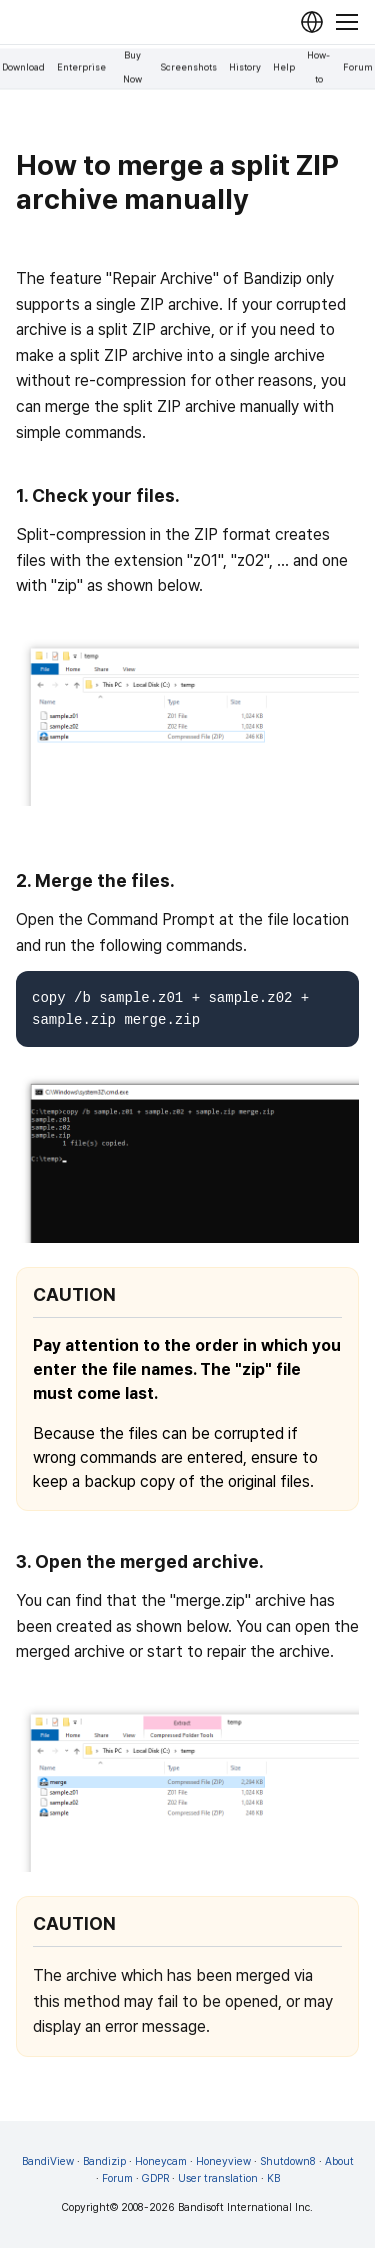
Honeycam (161, 2161)
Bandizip (104, 2161)
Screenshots (188, 67)
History (245, 67)
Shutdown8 (288, 2161)
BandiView (48, 2161)
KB (273, 2178)
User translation (218, 2178)
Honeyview (223, 2161)
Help (284, 67)
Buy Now (132, 67)
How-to (318, 67)
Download (23, 67)
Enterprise (81, 67)
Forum (358, 67)
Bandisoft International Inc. (245, 2207)
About (339, 2161)
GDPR (155, 2178)
